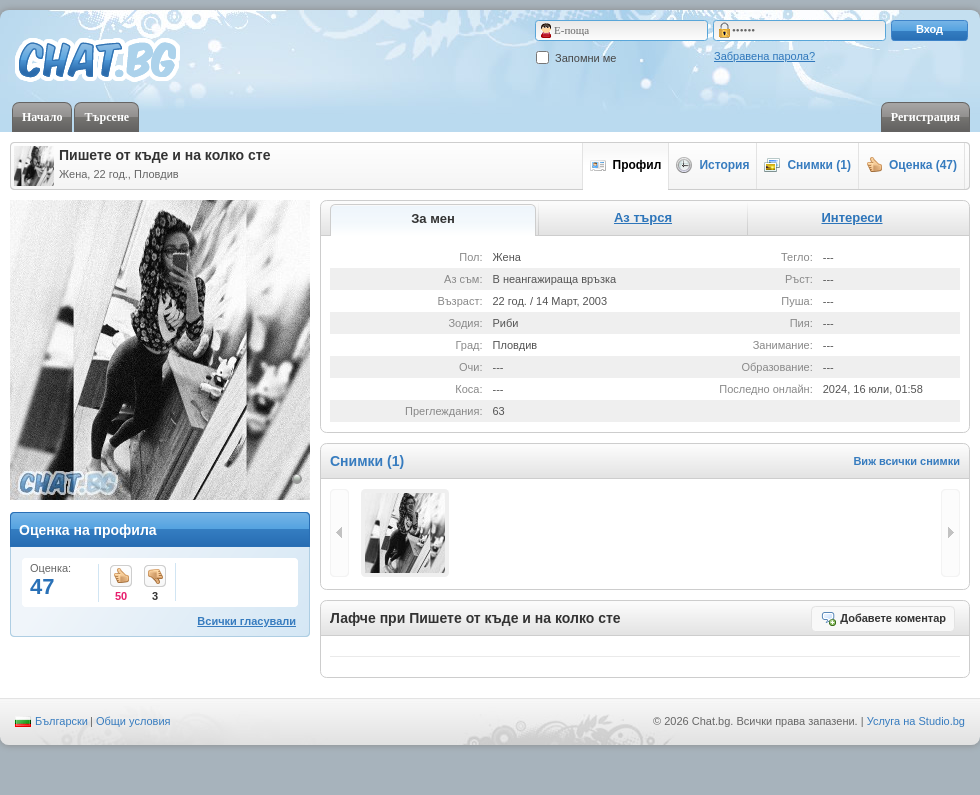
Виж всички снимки (906, 461)
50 (121, 577)
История (712, 165)
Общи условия (133, 721)
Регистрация (925, 117)
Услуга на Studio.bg (916, 721)
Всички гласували (246, 621)
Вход (929, 29)
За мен (433, 218)
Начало (42, 117)
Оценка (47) (911, 165)
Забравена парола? (764, 56)
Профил (626, 165)
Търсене (106, 117)
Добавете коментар (883, 618)
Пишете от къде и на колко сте (164, 155)
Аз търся (643, 217)
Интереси (851, 217)
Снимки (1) (807, 165)
